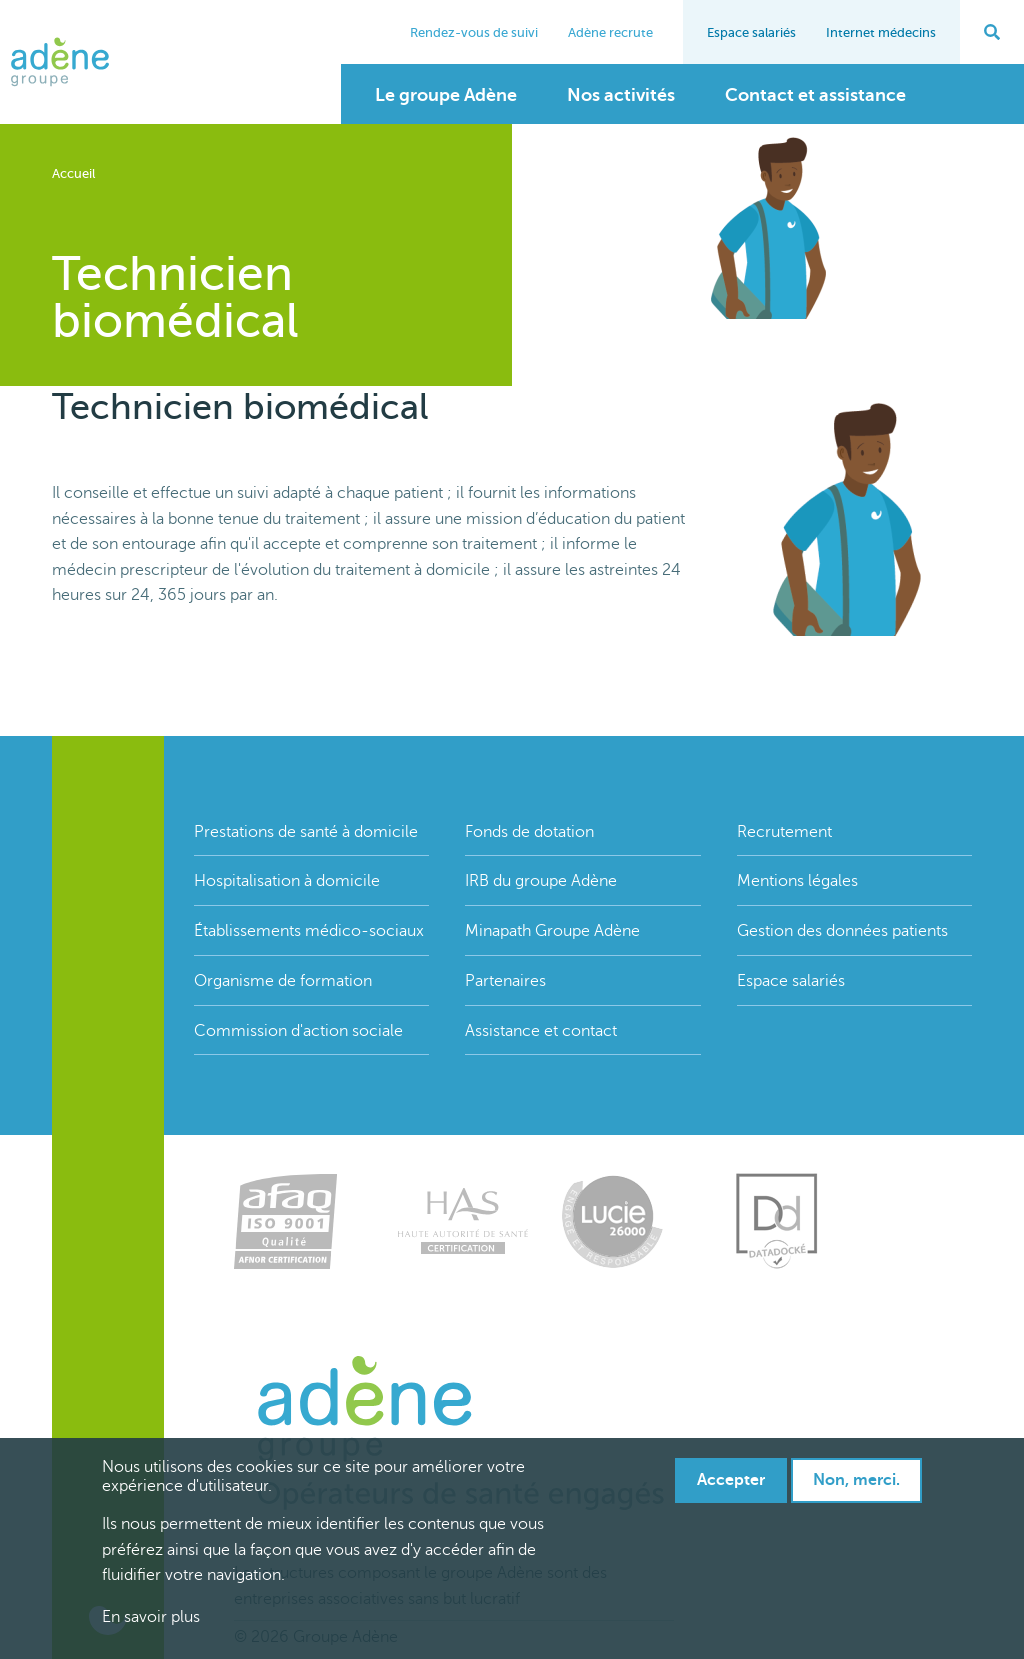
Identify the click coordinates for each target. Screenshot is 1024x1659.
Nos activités (621, 95)
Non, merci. (856, 1480)
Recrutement (784, 832)
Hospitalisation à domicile (287, 881)
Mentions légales (797, 881)
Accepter (731, 1480)
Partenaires (505, 981)
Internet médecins (881, 32)
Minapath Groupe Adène (552, 931)
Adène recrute (610, 32)
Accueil (73, 173)
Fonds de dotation (529, 832)
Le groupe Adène (446, 95)
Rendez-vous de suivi (474, 32)
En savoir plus (151, 1617)
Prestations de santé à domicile (306, 832)
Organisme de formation (283, 981)
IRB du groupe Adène (541, 881)
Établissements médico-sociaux (309, 931)
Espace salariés (751, 32)
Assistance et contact (541, 1031)
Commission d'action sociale (298, 1031)
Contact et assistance (815, 95)
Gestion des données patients (842, 931)
